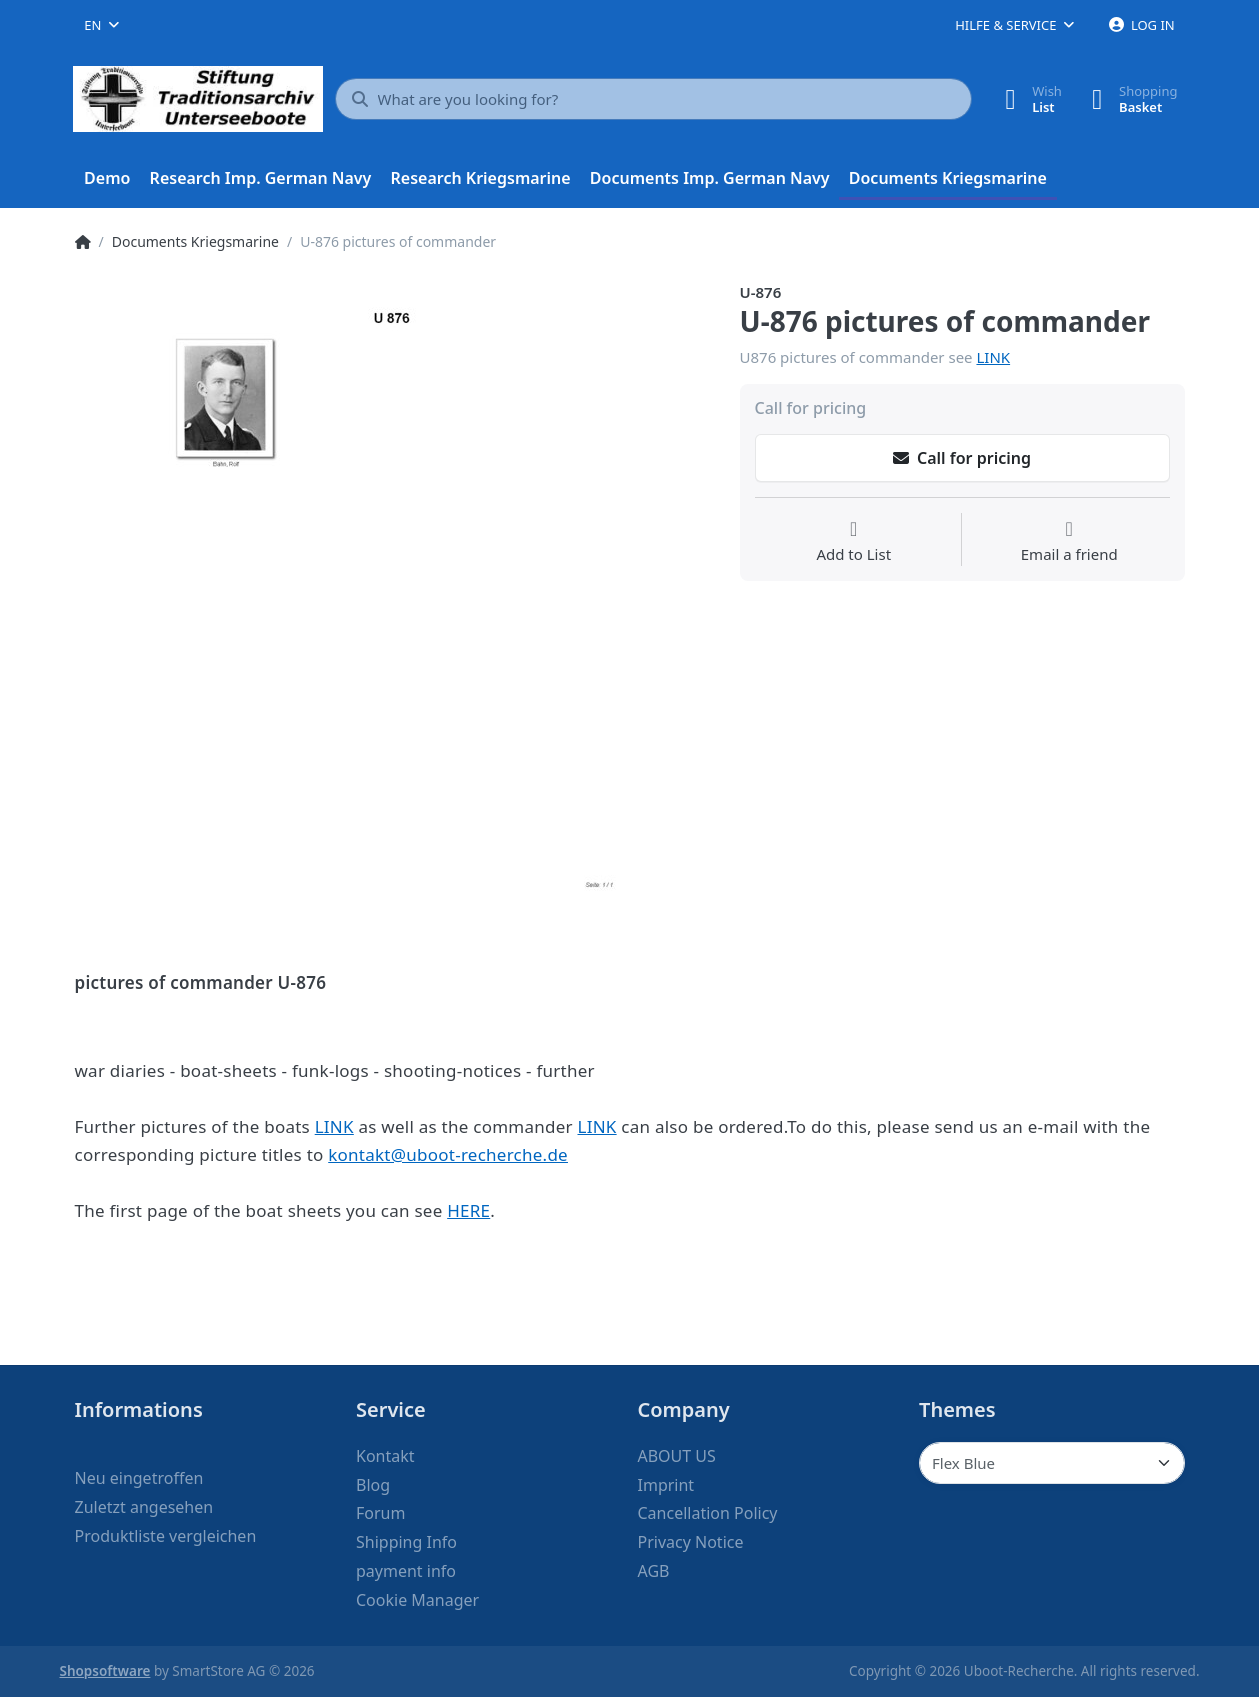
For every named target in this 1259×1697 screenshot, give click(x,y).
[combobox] (102, 25)
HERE (468, 1210)
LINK (993, 357)
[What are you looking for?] (654, 99)
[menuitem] (108, 179)
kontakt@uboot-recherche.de (448, 1154)
